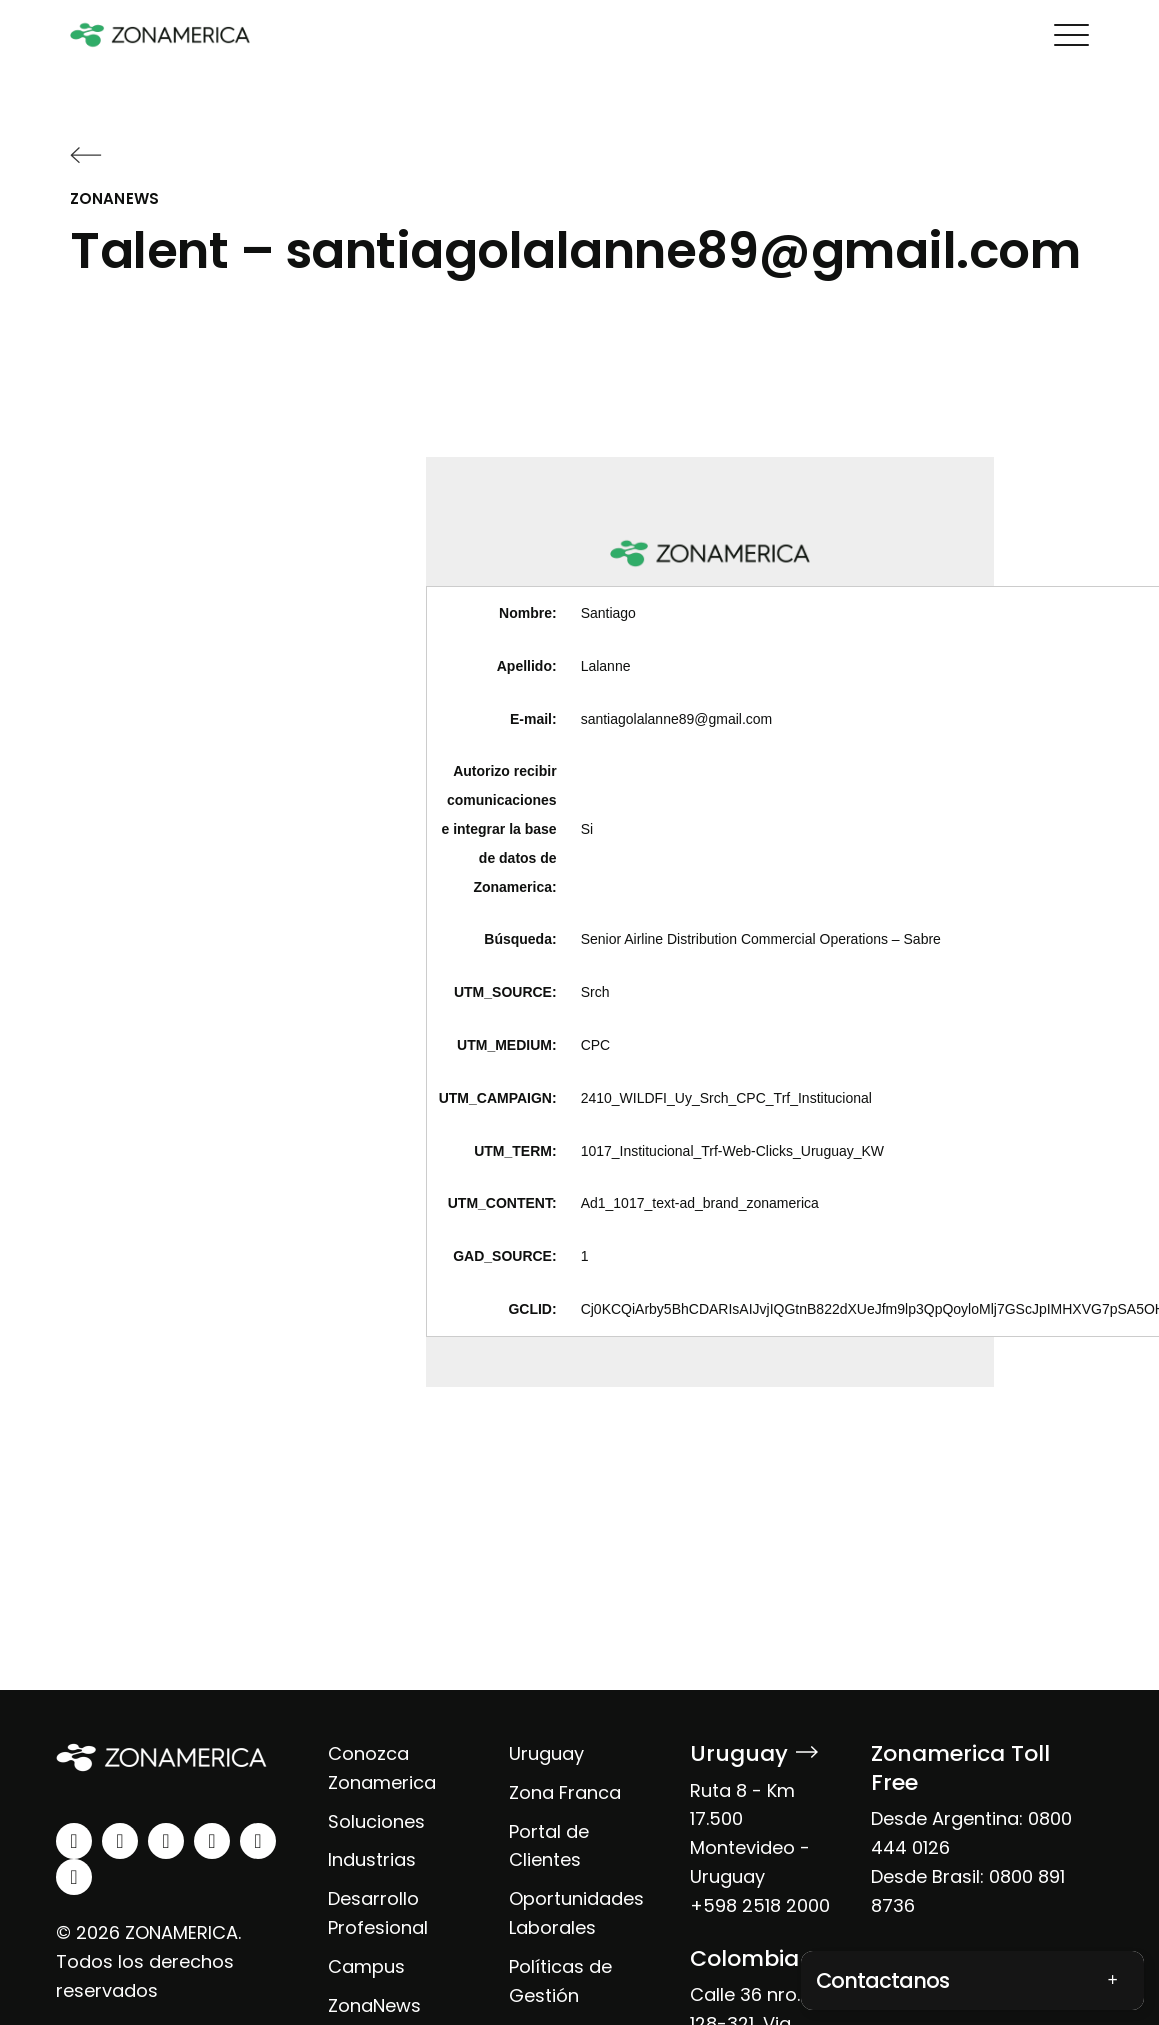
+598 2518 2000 (760, 1905)
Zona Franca (565, 1792)
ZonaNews (374, 2005)
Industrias (372, 1859)
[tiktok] (74, 1877)
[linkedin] (74, 1841)
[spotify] (258, 1841)
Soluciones (376, 1821)
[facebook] (166, 1841)
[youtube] (212, 1841)
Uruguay (546, 1753)
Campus (366, 1966)
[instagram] (120, 1841)
